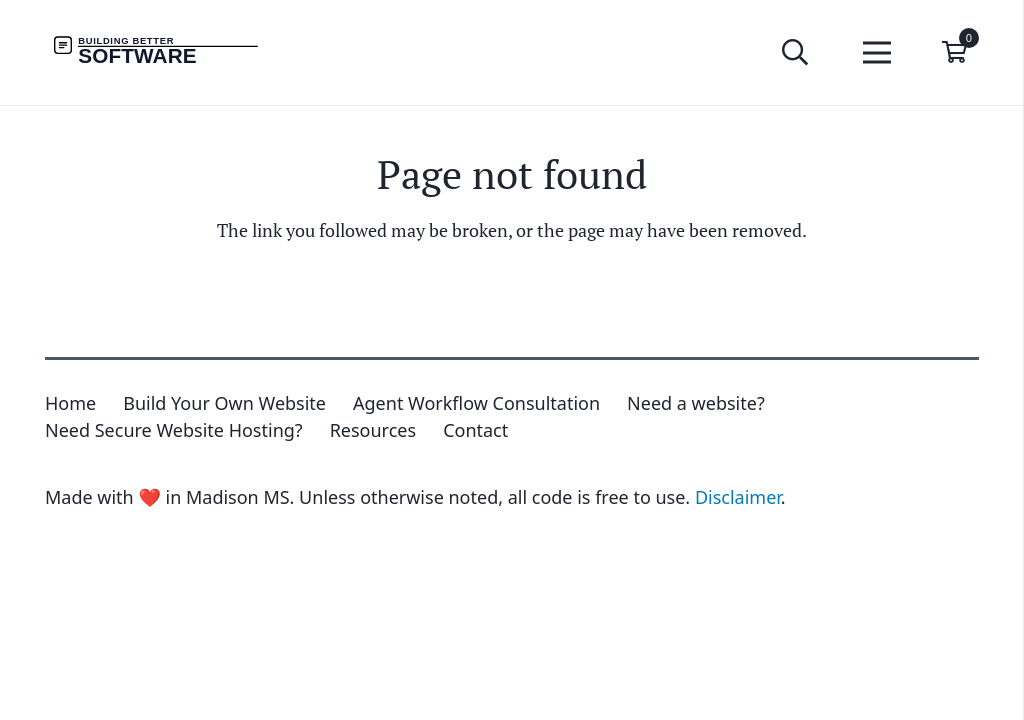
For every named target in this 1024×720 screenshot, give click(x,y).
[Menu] (877, 53)
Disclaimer (738, 497)
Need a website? (696, 403)
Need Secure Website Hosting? (174, 430)
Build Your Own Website (224, 403)
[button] (794, 52)
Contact (475, 430)
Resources (373, 430)
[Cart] (955, 52)
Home (70, 403)
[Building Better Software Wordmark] (169, 53)
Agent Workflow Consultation (476, 403)
